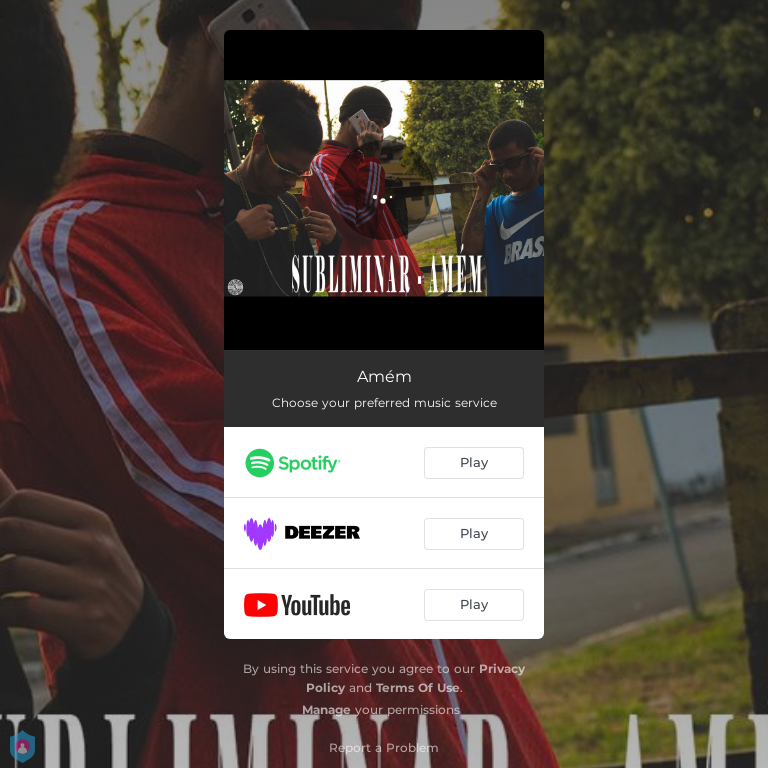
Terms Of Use (418, 687)
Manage (326, 709)
